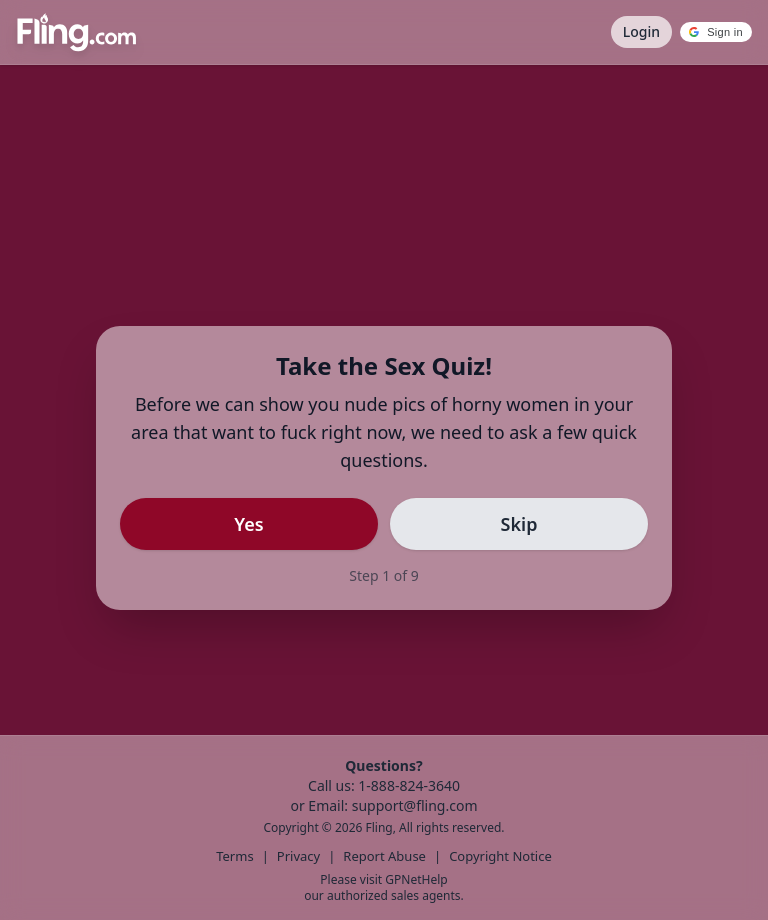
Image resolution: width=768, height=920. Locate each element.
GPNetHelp (416, 879)
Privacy (298, 856)
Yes (248, 524)
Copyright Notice (500, 856)
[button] (716, 32)
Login (641, 31)
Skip (519, 524)
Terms (234, 856)
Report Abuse (384, 856)
